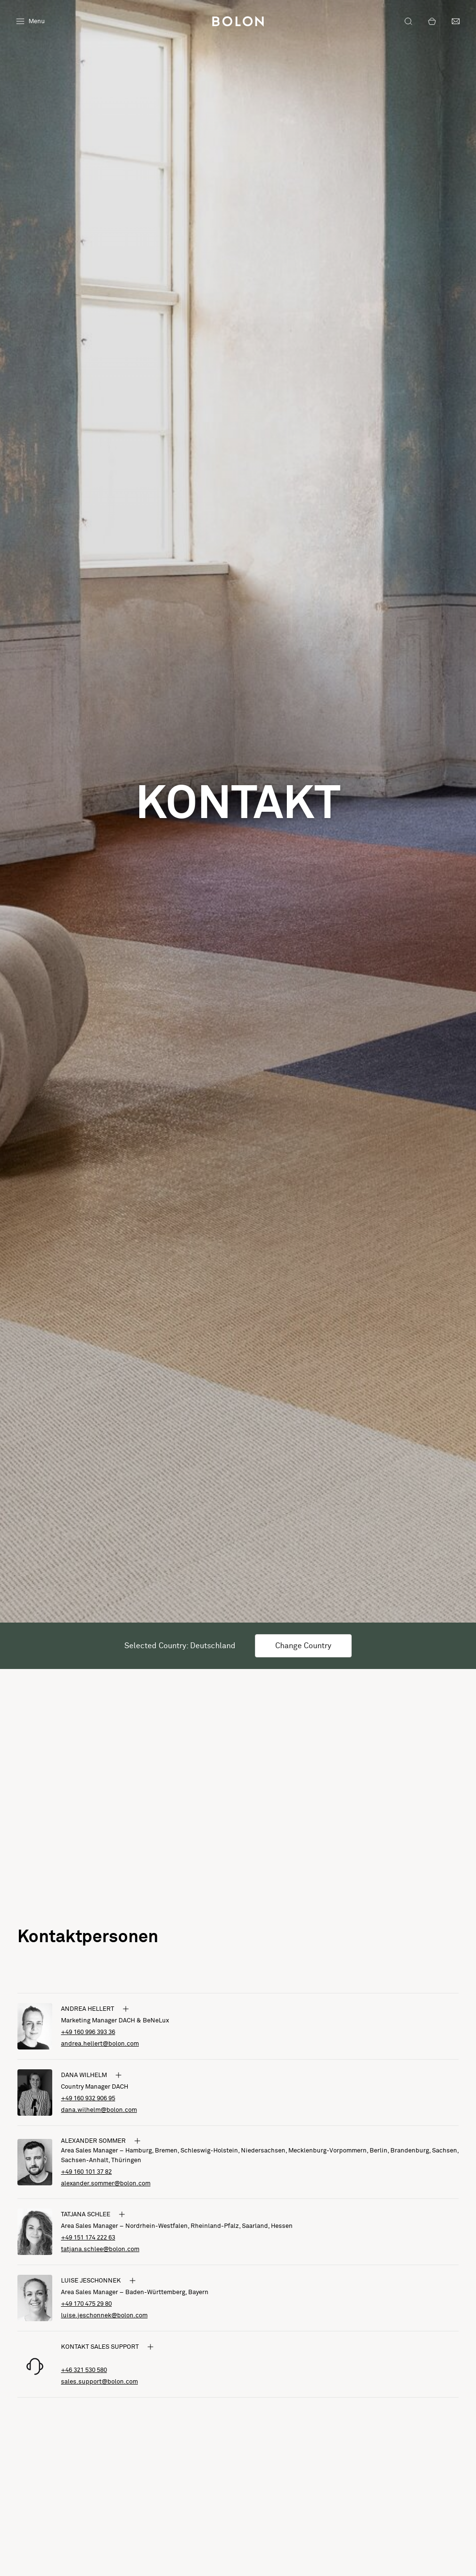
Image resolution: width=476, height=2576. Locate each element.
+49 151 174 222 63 (88, 2238)
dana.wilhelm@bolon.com (99, 2110)
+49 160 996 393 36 (88, 2032)
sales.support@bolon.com (99, 2382)
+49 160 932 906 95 (88, 2098)
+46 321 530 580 (84, 2370)
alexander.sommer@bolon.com (105, 2184)
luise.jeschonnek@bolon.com (104, 2316)
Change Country (303, 1646)
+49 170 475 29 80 (86, 2304)
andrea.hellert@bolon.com (100, 2044)
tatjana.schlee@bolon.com (100, 2249)
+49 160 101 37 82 (86, 2172)
